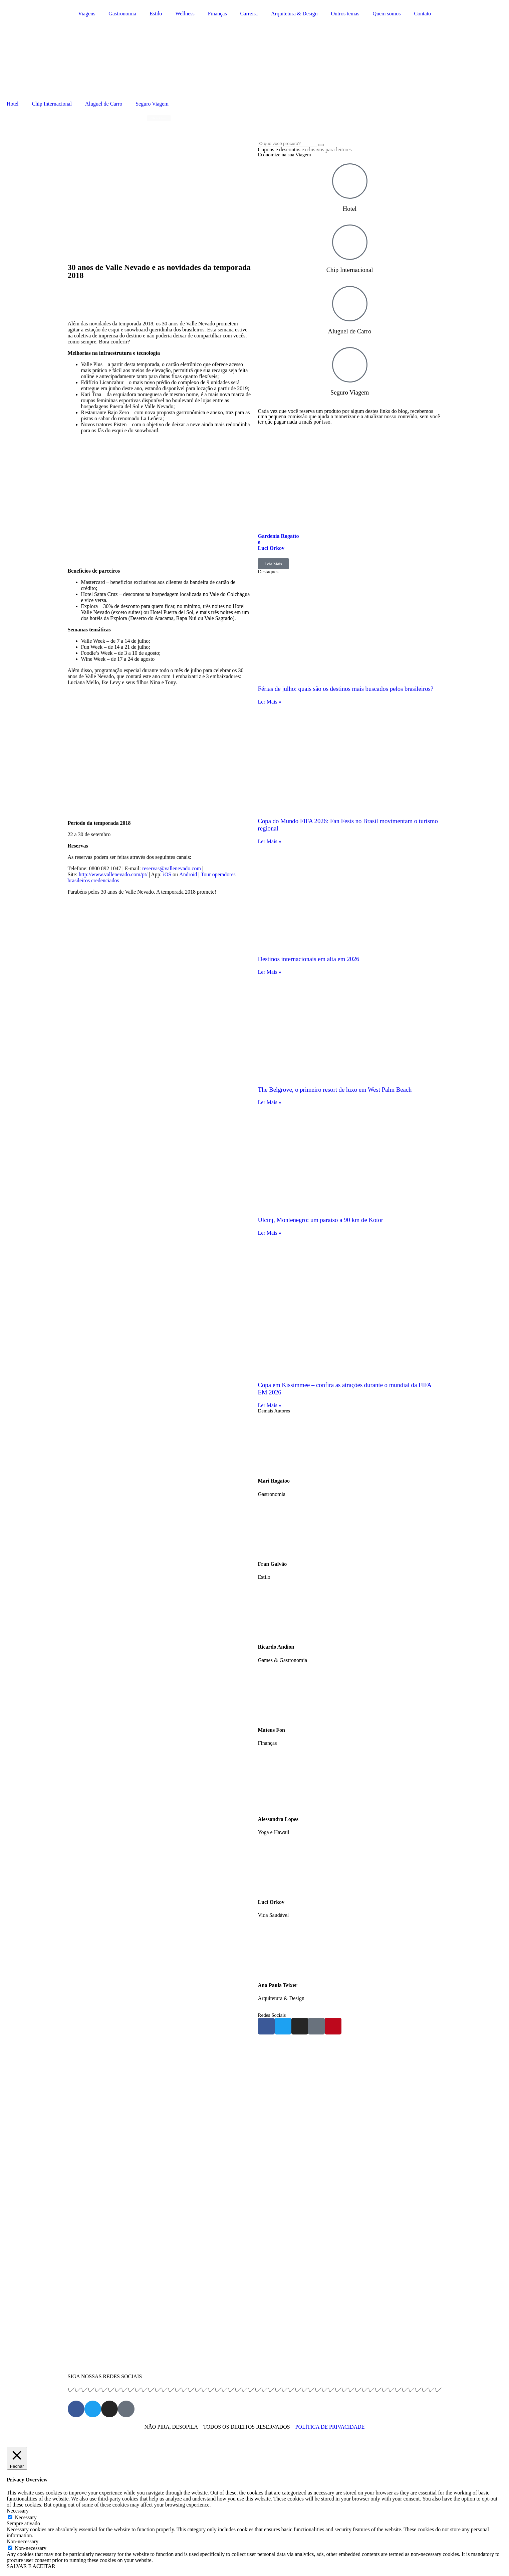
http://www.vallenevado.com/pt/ (113, 874)
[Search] (321, 145)
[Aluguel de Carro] (349, 303)
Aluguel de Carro (103, 104)
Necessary (26, 2517)
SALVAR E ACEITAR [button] (31, 2566)
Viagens (86, 13)
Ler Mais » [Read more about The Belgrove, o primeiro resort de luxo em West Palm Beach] (269, 1102)
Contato (422, 13)
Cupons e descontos (305, 149)
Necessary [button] (18, 2511)
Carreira (249, 13)
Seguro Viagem (152, 104)
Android (188, 874)
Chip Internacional (52, 104)
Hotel (13, 104)
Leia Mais (273, 563)
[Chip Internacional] (349, 242)
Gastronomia (122, 13)
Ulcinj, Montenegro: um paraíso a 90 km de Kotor (321, 1219)
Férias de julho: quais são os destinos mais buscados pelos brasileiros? (346, 688)
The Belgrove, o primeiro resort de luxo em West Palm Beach (335, 1089)
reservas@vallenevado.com (171, 868)
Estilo (156, 13)
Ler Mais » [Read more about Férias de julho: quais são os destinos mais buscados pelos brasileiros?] (269, 702)
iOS (167, 874)
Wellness (184, 13)
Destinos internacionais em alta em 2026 (308, 958)
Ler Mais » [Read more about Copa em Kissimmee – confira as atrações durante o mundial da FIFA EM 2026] (269, 1405)
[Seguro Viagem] (349, 365)
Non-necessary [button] (22, 2541)
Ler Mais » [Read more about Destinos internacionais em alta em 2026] (269, 972)
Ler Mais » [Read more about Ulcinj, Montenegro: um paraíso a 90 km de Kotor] (269, 1233)
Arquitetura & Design (294, 13)
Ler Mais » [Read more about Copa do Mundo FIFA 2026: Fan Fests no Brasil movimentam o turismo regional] (269, 841)
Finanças (217, 13)
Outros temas (345, 13)
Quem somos (386, 13)
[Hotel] (349, 181)
